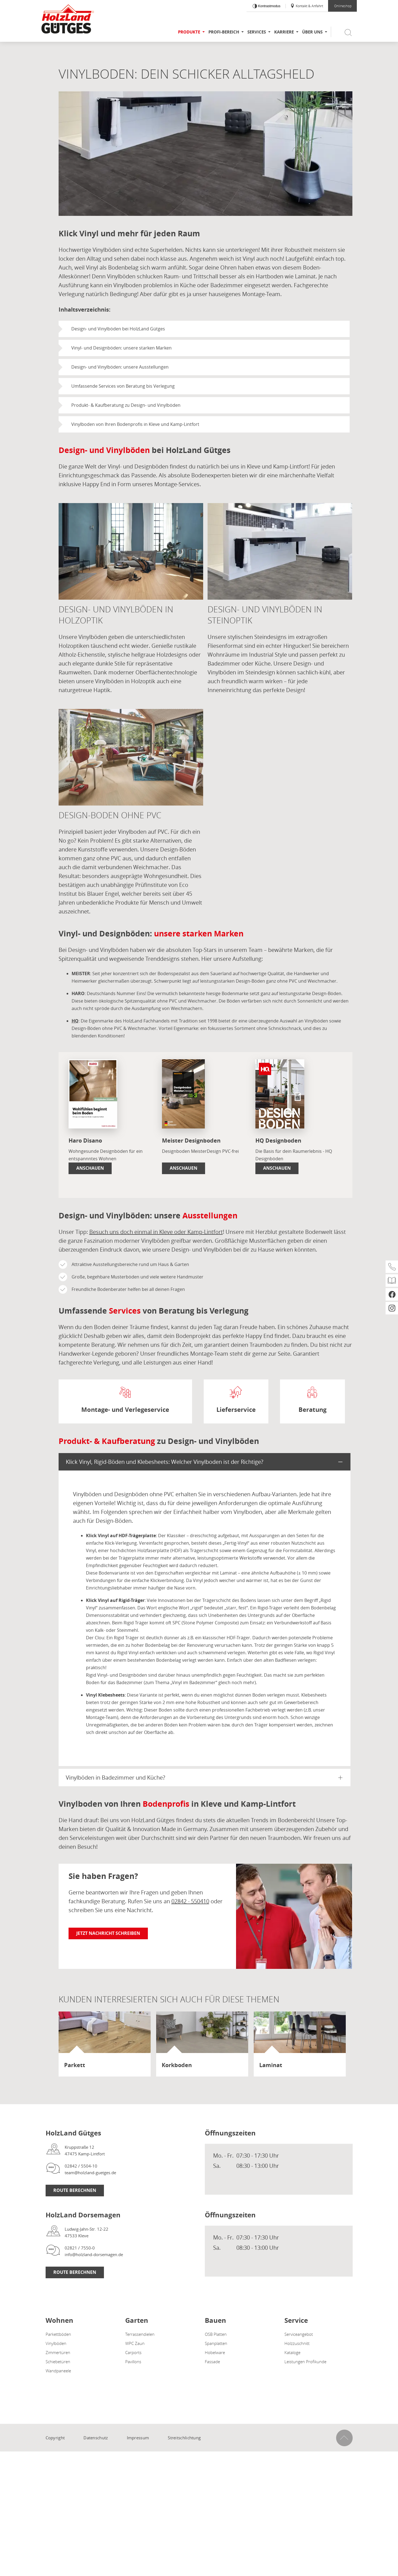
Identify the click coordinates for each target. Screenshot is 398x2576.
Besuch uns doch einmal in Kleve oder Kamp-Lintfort (156, 1232)
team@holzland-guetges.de (90, 2172)
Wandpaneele (58, 2370)
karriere (284, 32)
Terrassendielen (140, 2334)
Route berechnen (74, 2190)
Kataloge (292, 2352)
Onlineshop (343, 6)
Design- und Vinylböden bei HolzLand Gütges (118, 329)
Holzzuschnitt (297, 2343)
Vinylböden (56, 2343)
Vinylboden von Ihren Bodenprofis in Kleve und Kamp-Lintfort (135, 424)
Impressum (138, 2437)
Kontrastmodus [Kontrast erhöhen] (268, 6)
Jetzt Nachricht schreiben (108, 1933)
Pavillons (133, 2361)
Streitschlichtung (184, 2437)
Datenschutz (95, 2437)
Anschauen (90, 1168)
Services (256, 32)
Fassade (212, 2361)
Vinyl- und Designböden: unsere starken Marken (121, 348)
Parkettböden (58, 2334)
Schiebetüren (58, 2361)
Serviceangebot (298, 2334)
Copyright (55, 2437)
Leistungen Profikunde (305, 2361)
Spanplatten (216, 2343)
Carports (133, 2352)
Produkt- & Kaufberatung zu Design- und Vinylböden (125, 405)
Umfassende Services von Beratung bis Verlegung (123, 386)
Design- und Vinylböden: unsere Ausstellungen (120, 367)
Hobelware (215, 2352)
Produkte (189, 32)
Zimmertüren (58, 2352)
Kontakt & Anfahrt (306, 6)
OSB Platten (216, 2334)
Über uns (312, 32)
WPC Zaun (135, 2343)
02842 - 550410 (190, 1901)
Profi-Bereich (223, 32)
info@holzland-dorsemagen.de (94, 2254)
